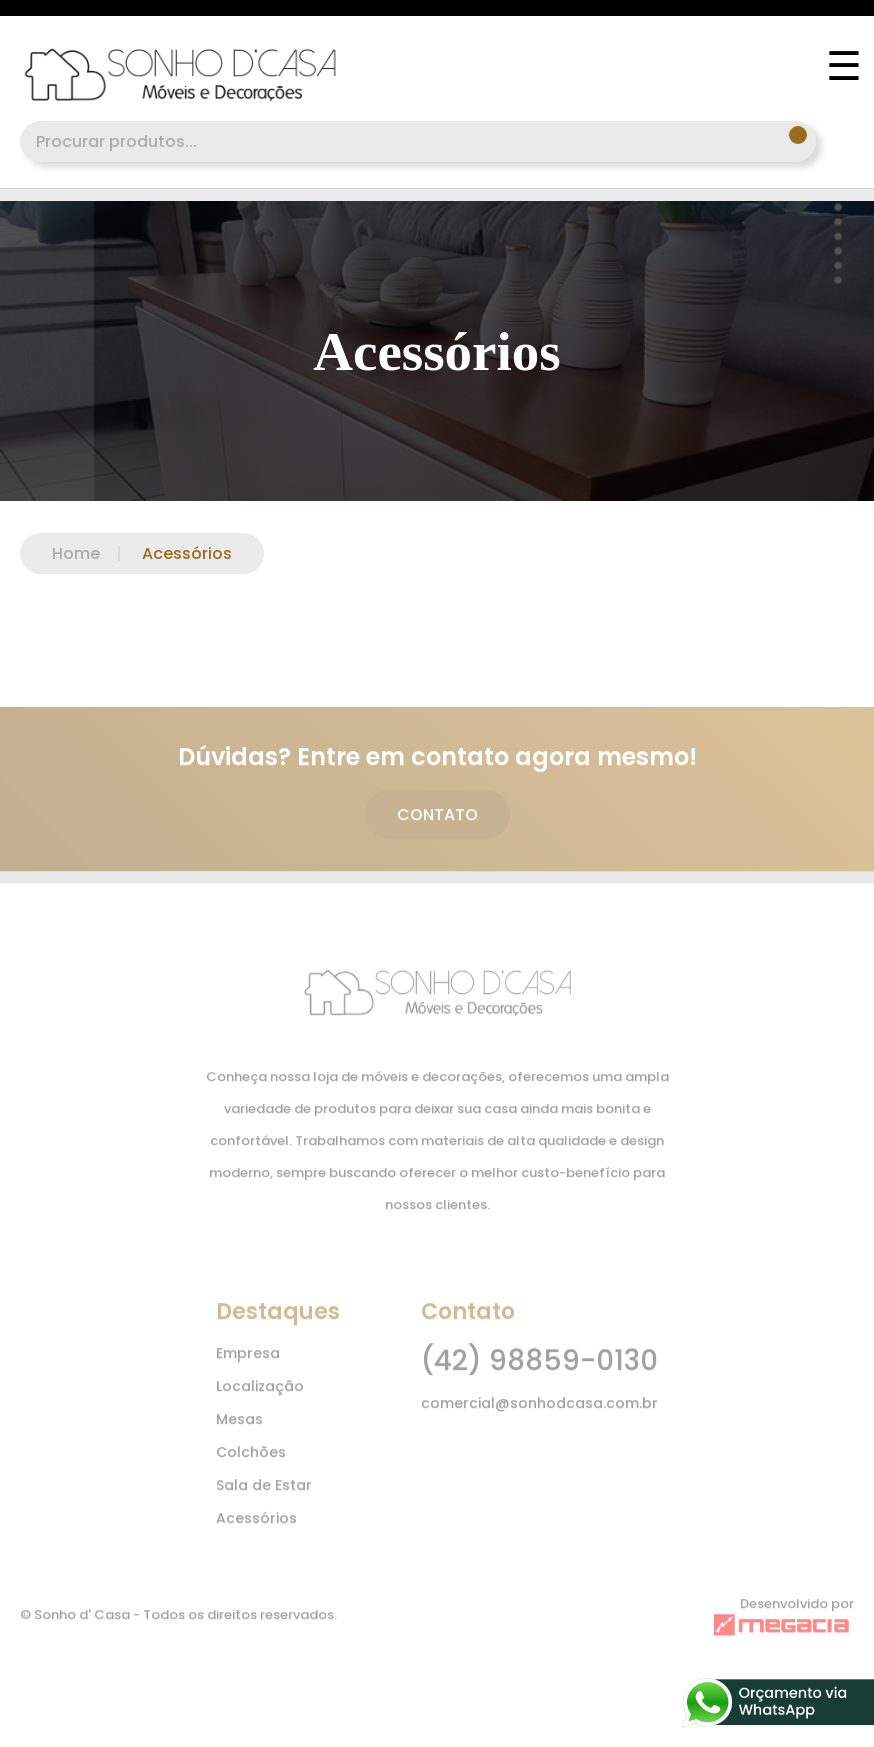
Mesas (239, 1431)
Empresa (248, 1365)
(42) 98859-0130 (539, 1372)
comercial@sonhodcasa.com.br (539, 1415)
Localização (260, 1398)
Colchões (251, 1464)
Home (76, 553)
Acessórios (166, 553)
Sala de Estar (264, 1497)
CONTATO (437, 827)
